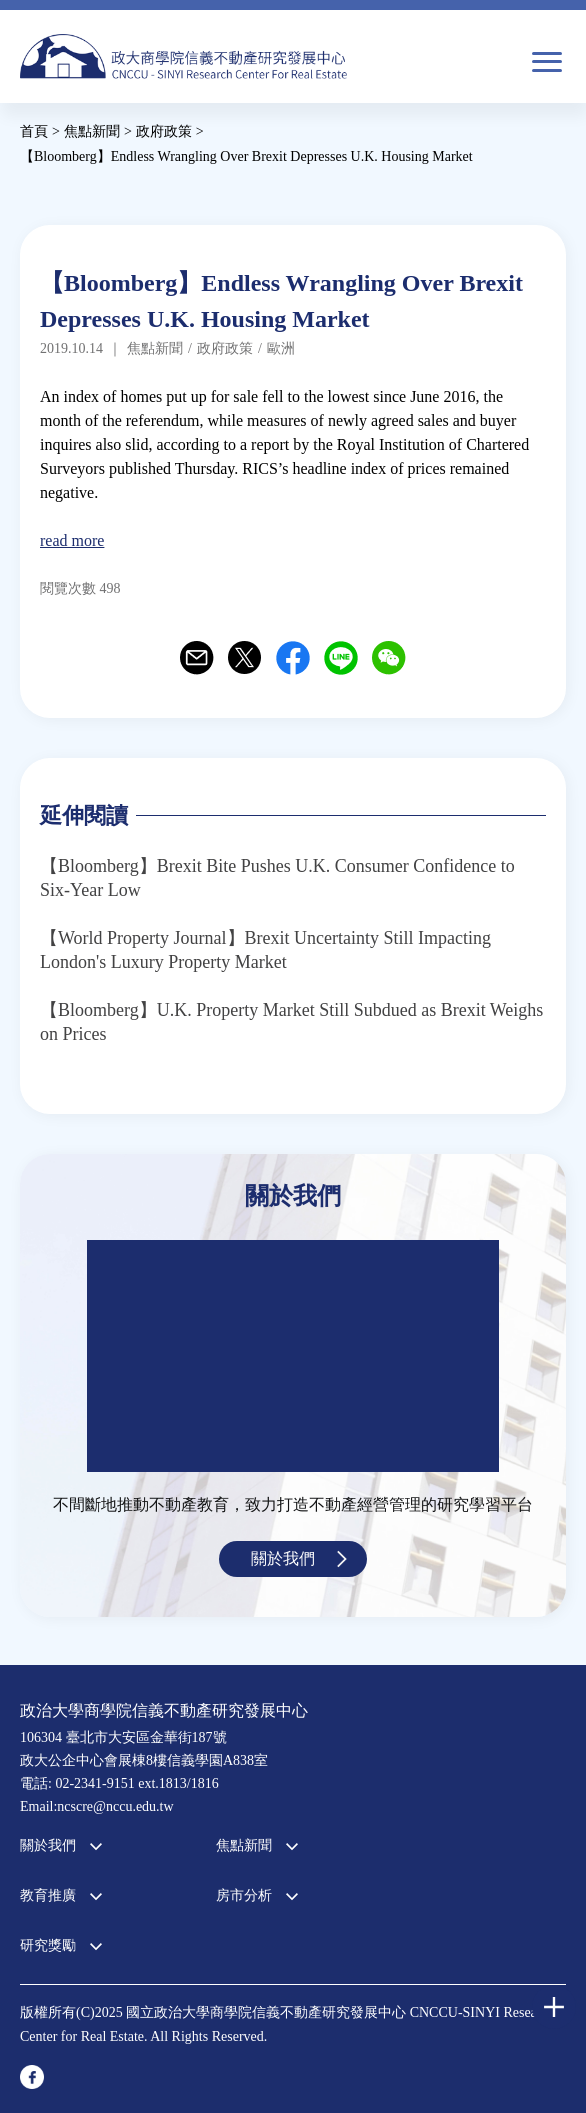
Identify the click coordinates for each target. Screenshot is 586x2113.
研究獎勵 (48, 1945)
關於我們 (283, 1558)
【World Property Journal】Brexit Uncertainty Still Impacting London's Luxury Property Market (265, 950)
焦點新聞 (244, 1845)
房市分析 (244, 1895)
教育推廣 (48, 1895)
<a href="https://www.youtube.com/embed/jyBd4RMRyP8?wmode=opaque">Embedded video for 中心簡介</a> (293, 1356)
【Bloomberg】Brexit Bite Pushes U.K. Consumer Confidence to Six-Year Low (277, 878)
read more (72, 540)
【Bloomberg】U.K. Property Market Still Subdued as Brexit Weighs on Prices (291, 1022)
